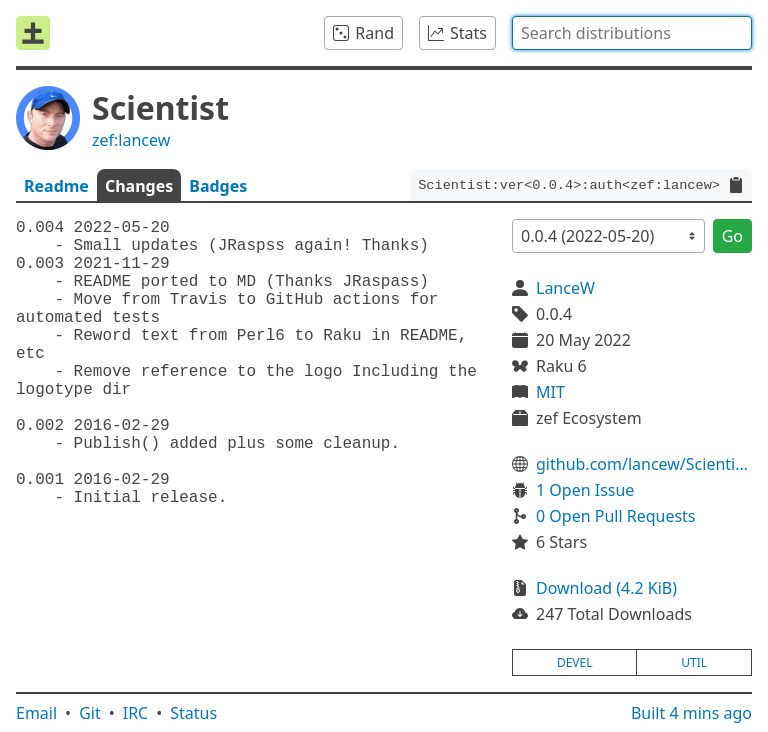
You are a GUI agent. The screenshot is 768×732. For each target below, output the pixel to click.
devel (575, 662)
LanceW (565, 288)
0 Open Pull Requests (616, 516)
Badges (218, 186)
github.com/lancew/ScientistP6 (644, 464)
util (694, 662)
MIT (550, 392)
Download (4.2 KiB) (606, 588)
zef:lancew (131, 140)
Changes (139, 186)
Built (691, 713)
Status (193, 713)
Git (90, 713)
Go (732, 236)
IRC (136, 713)
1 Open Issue (585, 490)
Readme (56, 186)
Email (36, 713)
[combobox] (632, 33)
